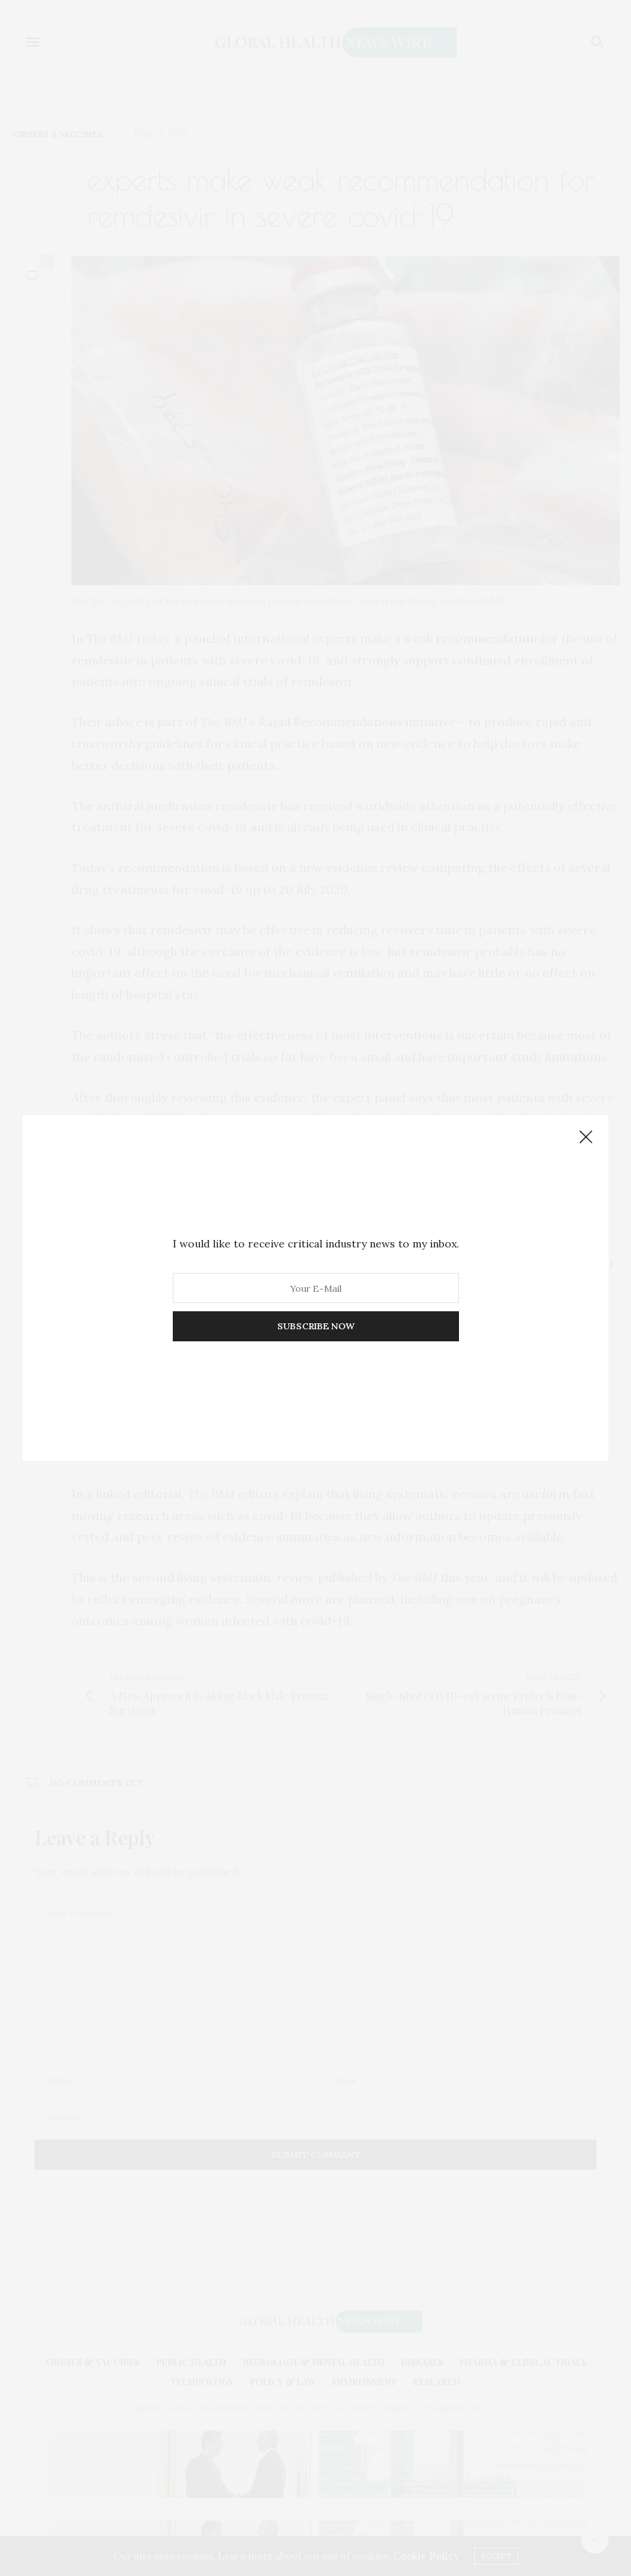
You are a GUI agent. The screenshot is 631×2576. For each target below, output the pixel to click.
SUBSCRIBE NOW (316, 1326)
